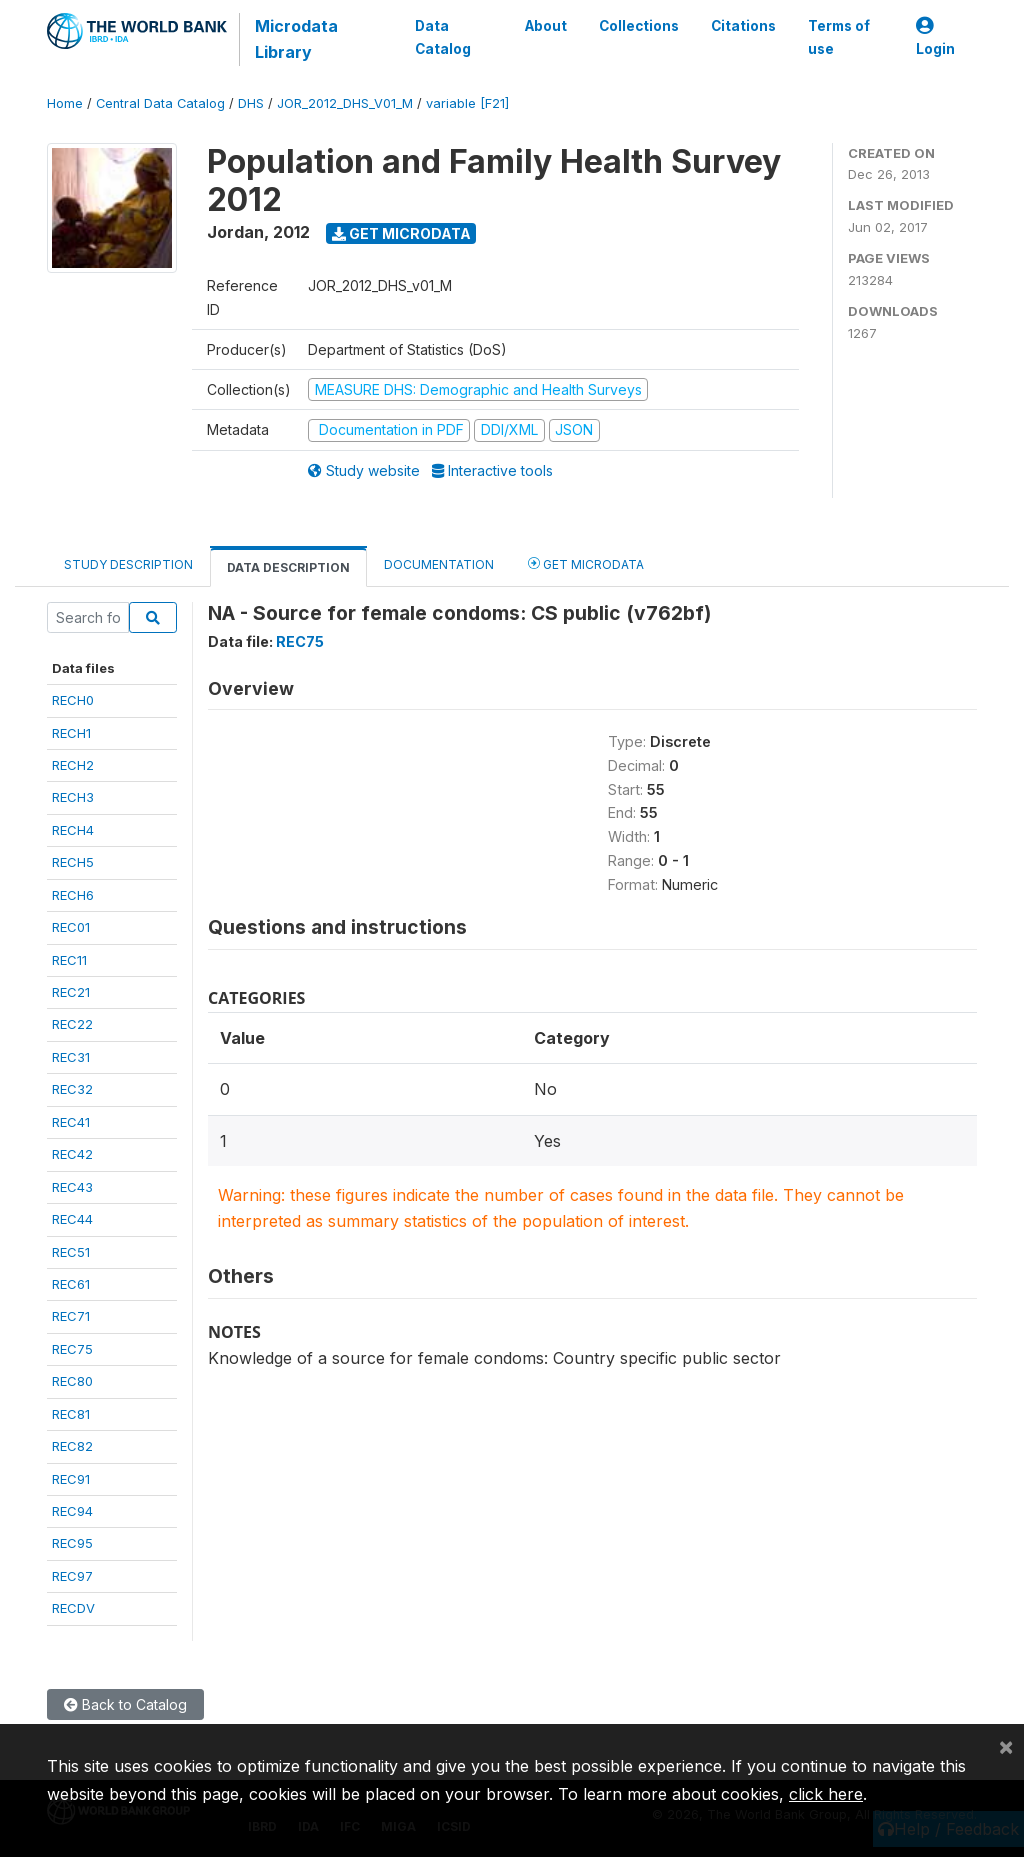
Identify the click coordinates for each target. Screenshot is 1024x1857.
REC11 (69, 960)
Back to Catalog (125, 1704)
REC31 (71, 1057)
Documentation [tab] (439, 564)
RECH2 (73, 765)
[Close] (1006, 1746)
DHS (251, 103)
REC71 (71, 1316)
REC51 (71, 1252)
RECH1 (71, 733)
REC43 (72, 1187)
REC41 (71, 1122)
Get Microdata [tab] (586, 563)
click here (826, 1794)
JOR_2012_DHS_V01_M (345, 103)
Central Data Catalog (160, 103)
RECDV (73, 1608)
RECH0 (73, 700)
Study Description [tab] (128, 564)
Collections (639, 26)
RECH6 (73, 895)
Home (65, 103)
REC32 (72, 1089)
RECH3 (73, 797)
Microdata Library (296, 39)
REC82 (72, 1446)
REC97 (72, 1576)
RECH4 (73, 830)
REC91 (71, 1479)
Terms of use (839, 37)
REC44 (72, 1219)
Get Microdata (401, 233)
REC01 (71, 927)
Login (935, 37)
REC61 (71, 1284)
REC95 (72, 1543)
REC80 (72, 1381)
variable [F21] (467, 103)
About (546, 26)
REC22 (72, 1024)
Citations (743, 26)
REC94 (72, 1511)
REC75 (72, 1349)
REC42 (72, 1154)
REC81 (71, 1414)
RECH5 (73, 862)
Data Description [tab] (288, 567)
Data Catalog (443, 37)
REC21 (71, 992)
